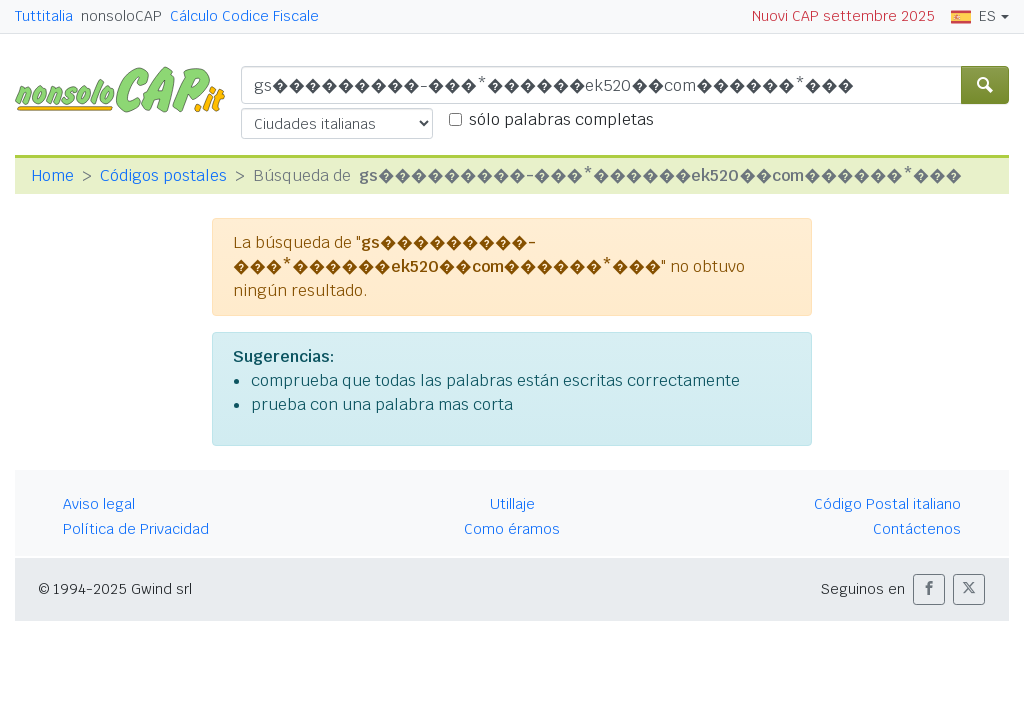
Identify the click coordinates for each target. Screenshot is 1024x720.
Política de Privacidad (136, 529)
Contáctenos (917, 529)
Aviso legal (99, 504)
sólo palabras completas (561, 119)
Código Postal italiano (887, 504)
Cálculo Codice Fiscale (244, 16)
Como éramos (512, 529)
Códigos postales (163, 175)
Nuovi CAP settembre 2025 (843, 16)
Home (52, 175)
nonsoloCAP (121, 16)
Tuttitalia (44, 16)
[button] (929, 589)
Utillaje (512, 504)
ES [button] (973, 16)
